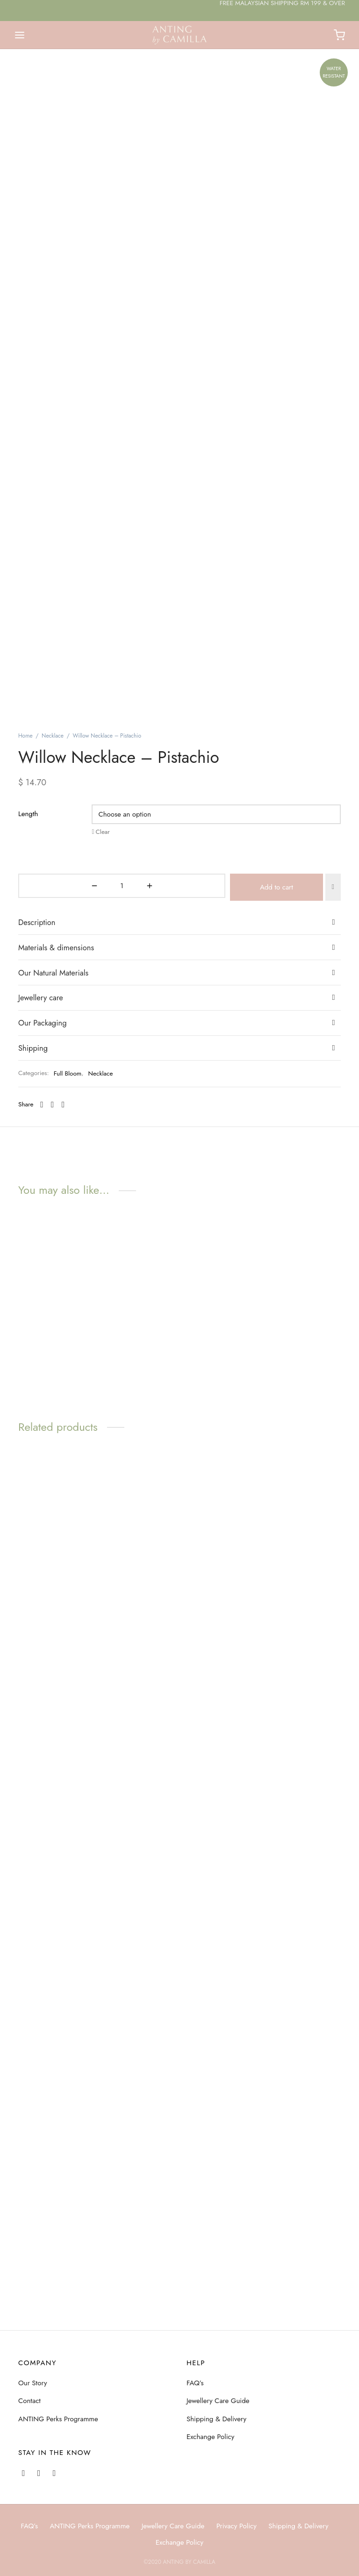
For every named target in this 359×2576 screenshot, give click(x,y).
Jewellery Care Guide (218, 2401)
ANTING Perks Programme (58, 2419)
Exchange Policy (210, 2437)
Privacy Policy (236, 2526)
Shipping (33, 1399)
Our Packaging (42, 1374)
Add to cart (197, 1239)
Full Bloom (68, 1425)
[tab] (179, 1273)
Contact (29, 2401)
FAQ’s (195, 2383)
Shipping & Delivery (216, 2419)
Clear (103, 1186)
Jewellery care (40, 1349)
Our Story (32, 2383)
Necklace (53, 1089)
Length (28, 1167)
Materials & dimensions (56, 1299)
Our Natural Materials (53, 1323)
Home (25, 1089)
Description (37, 1273)
